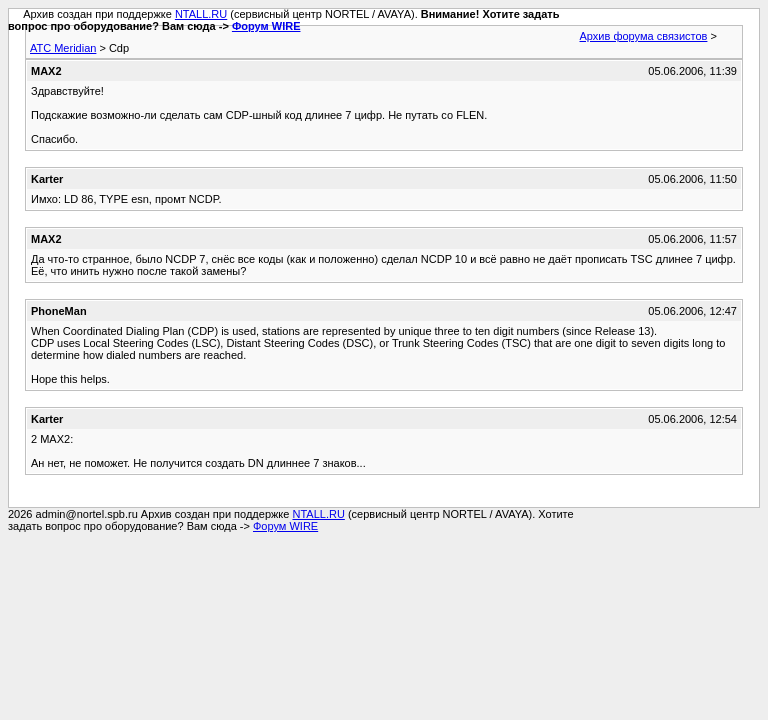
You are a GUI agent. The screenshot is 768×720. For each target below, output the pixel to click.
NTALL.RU (201, 14)
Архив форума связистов (644, 36)
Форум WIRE (266, 26)
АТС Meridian (63, 48)
